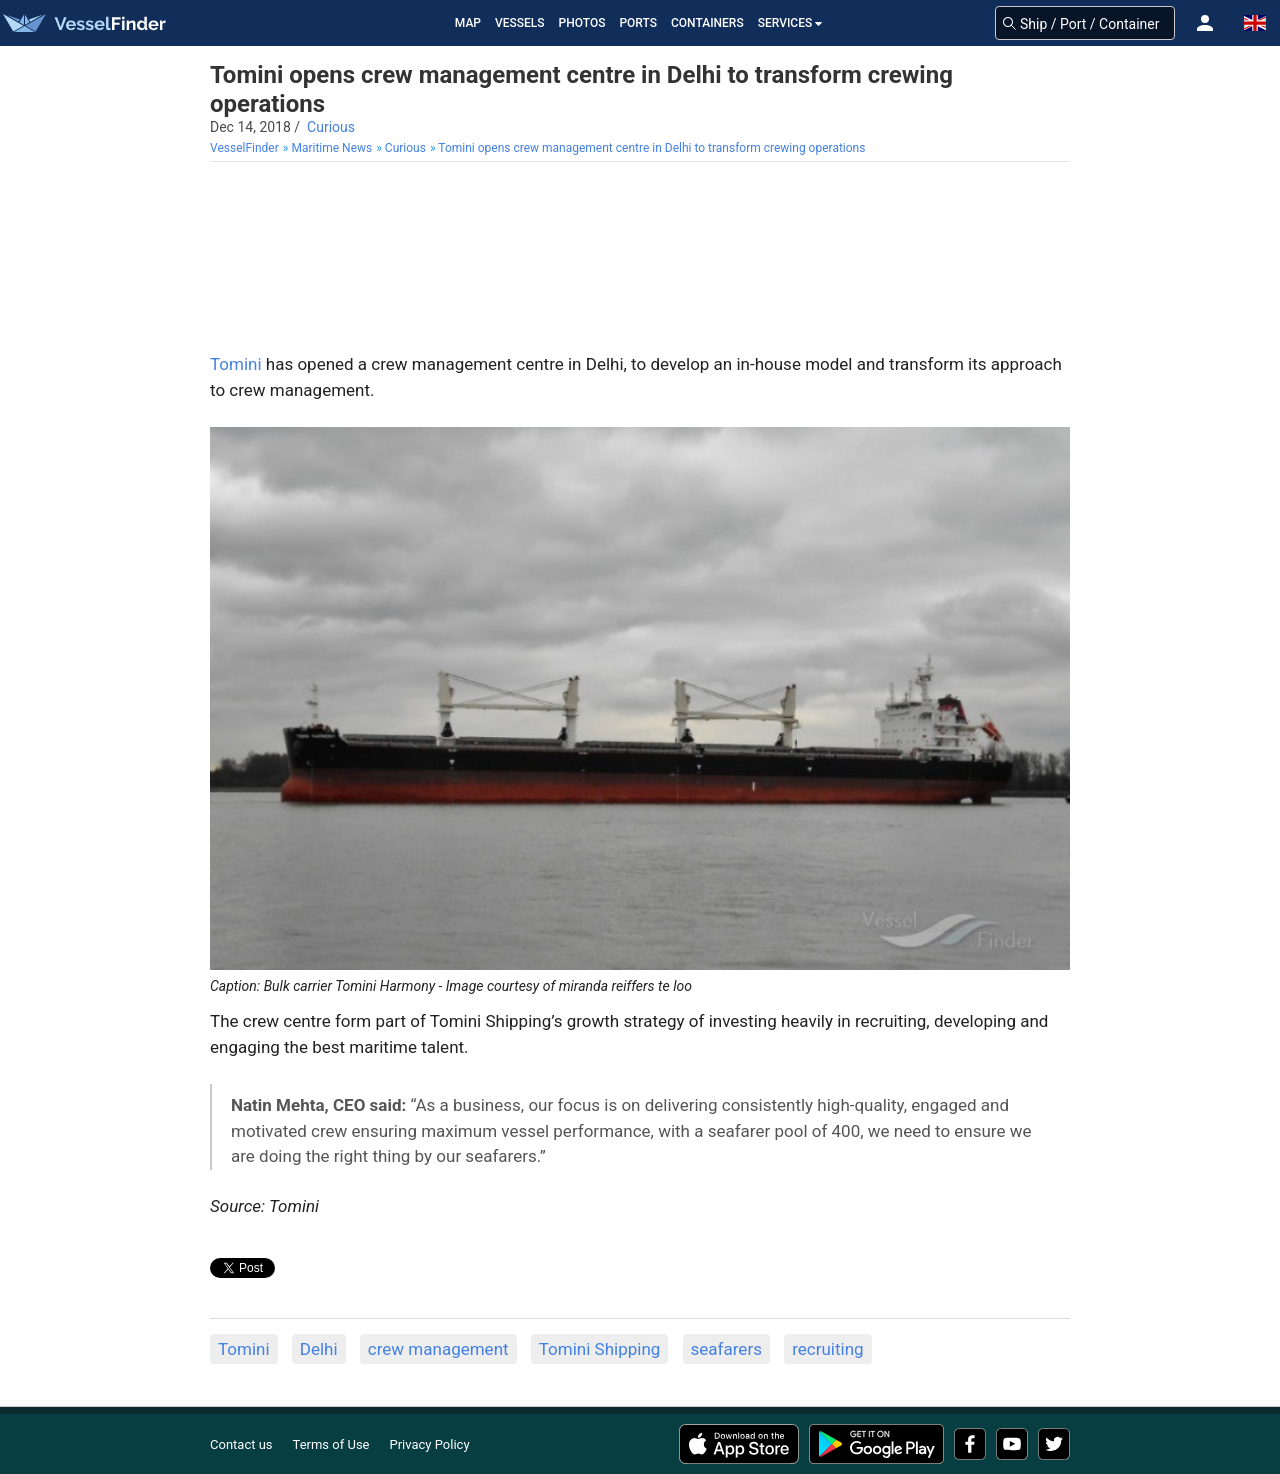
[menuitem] (246, 148)
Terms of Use (331, 1444)
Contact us (241, 1444)
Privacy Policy (430, 1444)
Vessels (520, 23)
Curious (331, 127)
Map (468, 23)
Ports (638, 23)
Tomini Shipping (600, 1349)
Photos (582, 23)
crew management (438, 1349)
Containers (707, 23)
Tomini (236, 364)
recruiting (827, 1349)
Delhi (319, 1349)
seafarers (726, 1349)
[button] (1205, 23)
